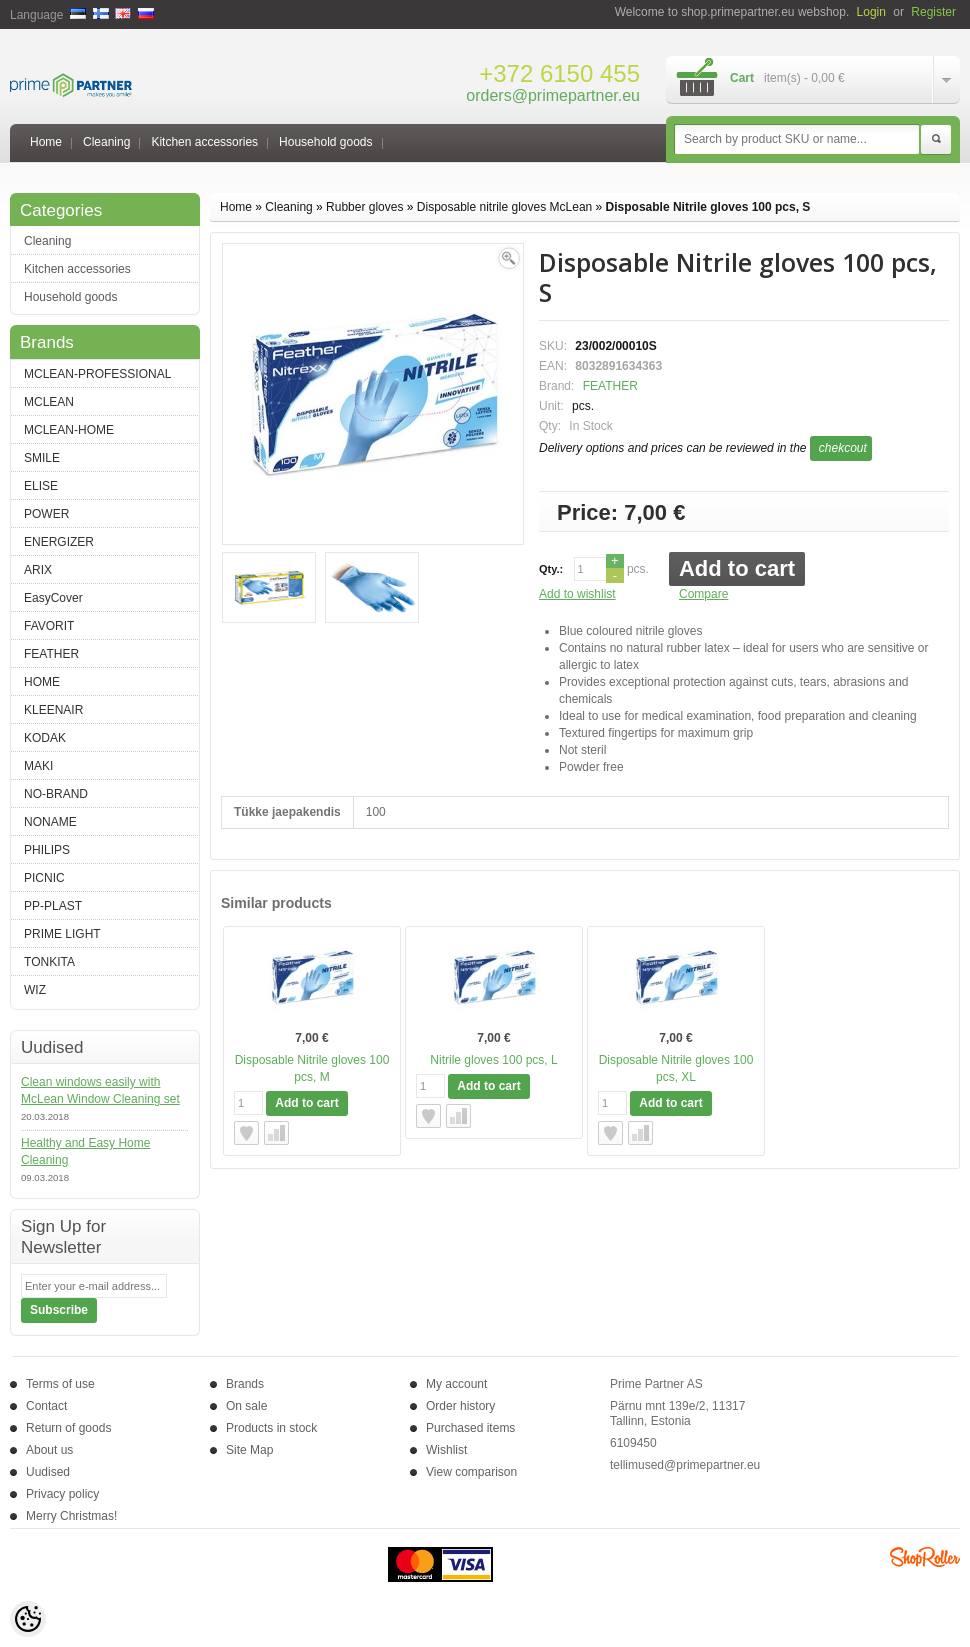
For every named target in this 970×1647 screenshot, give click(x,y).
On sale (246, 1406)
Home (46, 142)
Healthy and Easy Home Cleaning (85, 1151)
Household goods (325, 142)
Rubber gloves (364, 207)
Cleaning (106, 142)
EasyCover (53, 598)
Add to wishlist (577, 594)
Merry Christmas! (71, 1516)
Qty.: (551, 569)
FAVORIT (49, 626)
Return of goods (68, 1428)
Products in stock (271, 1428)
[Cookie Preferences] (28, 1619)
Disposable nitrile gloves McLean (504, 207)
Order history (460, 1406)
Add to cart (737, 568)
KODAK (45, 738)
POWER (46, 514)
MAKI (38, 766)
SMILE (42, 458)
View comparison (471, 1472)
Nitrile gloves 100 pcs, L (493, 1060)
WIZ (35, 990)
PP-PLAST (53, 906)
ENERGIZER (59, 542)
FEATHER (51, 654)
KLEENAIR (53, 710)
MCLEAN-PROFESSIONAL (97, 374)
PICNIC (44, 878)
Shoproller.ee (925, 1557)
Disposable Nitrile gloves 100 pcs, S (708, 207)
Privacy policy (62, 1494)
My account (456, 1384)
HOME (42, 682)
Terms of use (60, 1384)
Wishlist (446, 1450)
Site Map (249, 1450)
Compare (703, 594)
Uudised (48, 1472)
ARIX (38, 570)
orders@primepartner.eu (553, 95)
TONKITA (49, 962)
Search (936, 140)
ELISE (41, 486)
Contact (46, 1406)
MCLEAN (49, 402)
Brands (245, 1384)
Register (933, 12)
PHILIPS (47, 850)
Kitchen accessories (204, 142)
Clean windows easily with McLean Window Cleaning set (100, 1090)
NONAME (50, 822)
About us (49, 1450)
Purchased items (470, 1428)
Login (871, 12)
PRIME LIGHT (62, 934)
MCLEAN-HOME (69, 430)
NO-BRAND (56, 794)
